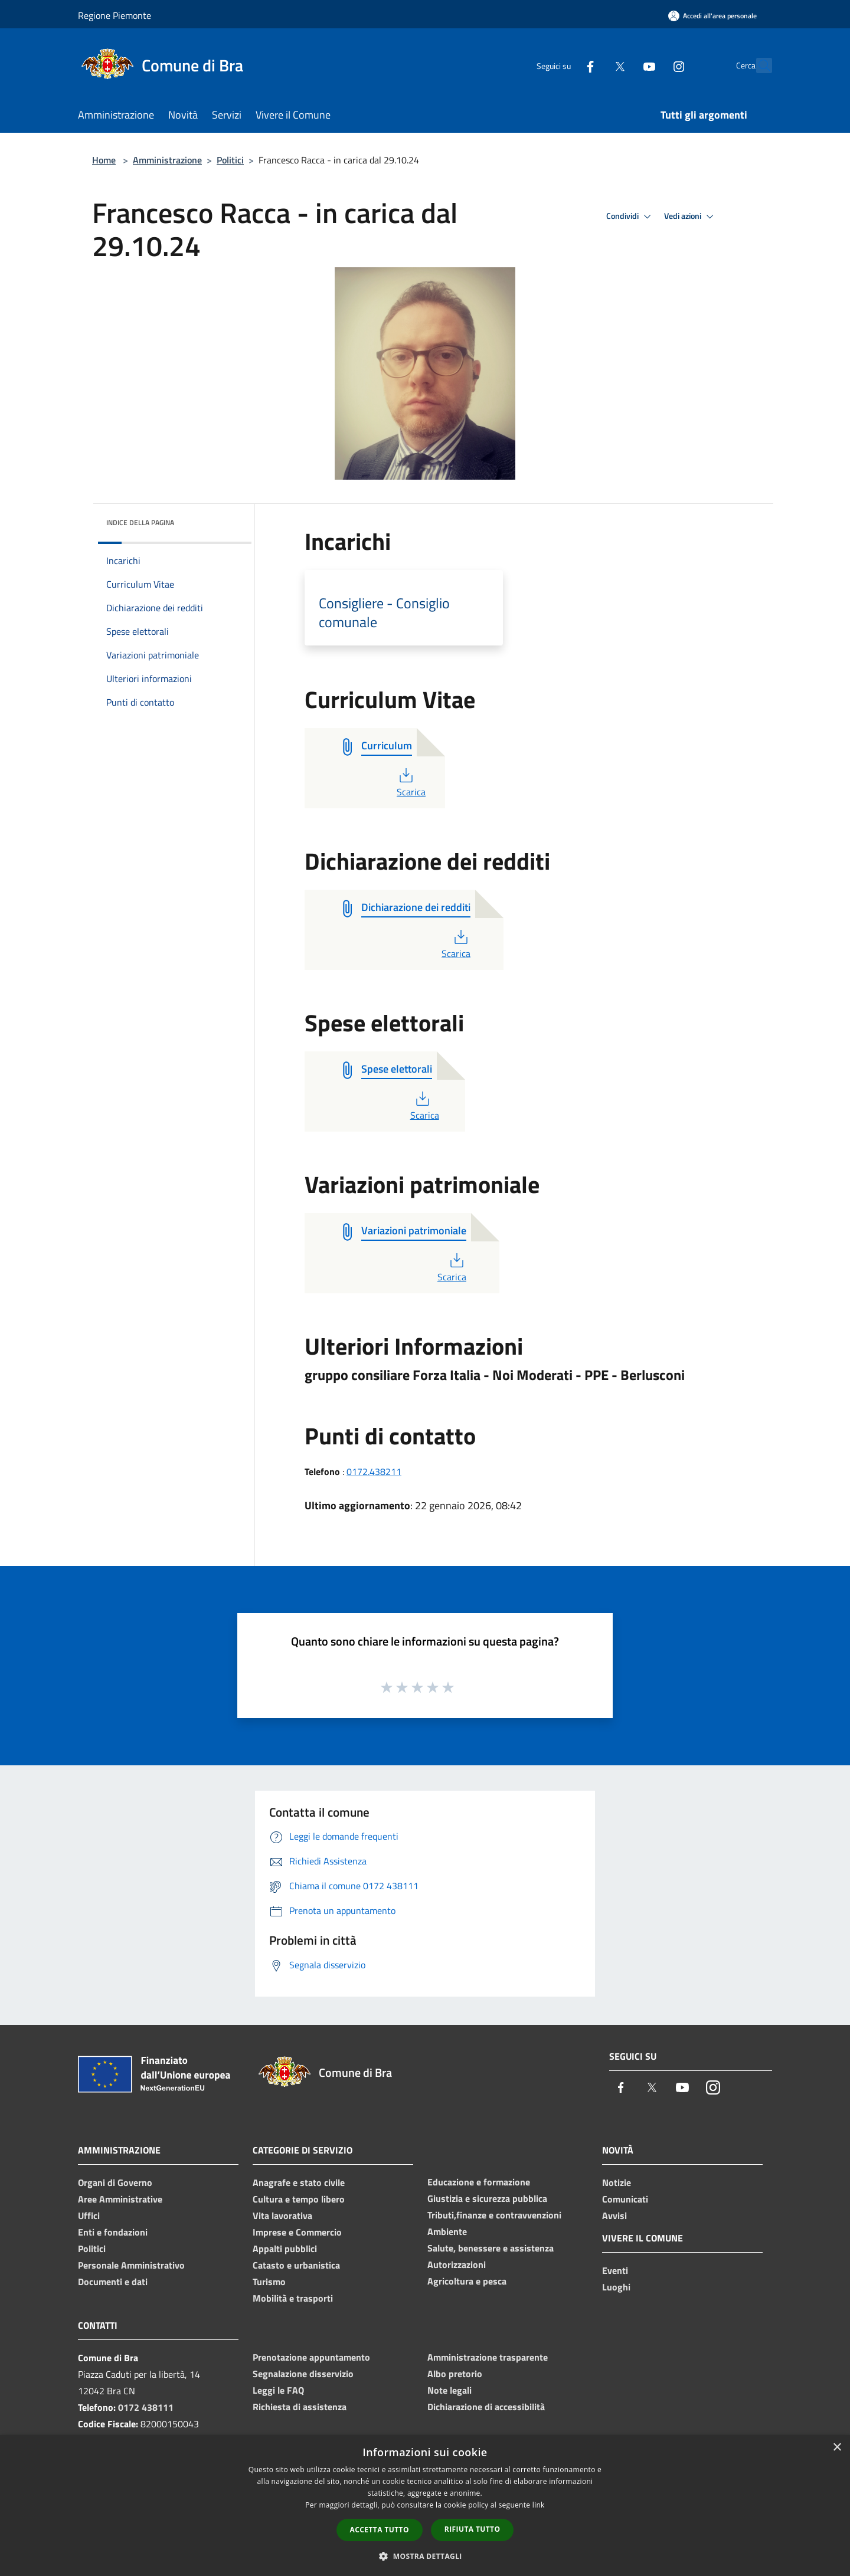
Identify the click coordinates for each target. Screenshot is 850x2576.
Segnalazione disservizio (303, 2374)
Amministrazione (167, 160)
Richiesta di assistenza (299, 2407)
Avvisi (614, 2215)
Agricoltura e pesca (466, 2281)
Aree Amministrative (120, 2199)
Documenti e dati (113, 2282)
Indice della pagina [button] (140, 522)
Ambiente (447, 2231)
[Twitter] (594, 65)
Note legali (449, 2390)
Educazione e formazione (478, 2182)
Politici (230, 160)
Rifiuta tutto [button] (472, 2529)
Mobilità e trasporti (293, 2298)
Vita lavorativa (282, 2215)
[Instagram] (653, 65)
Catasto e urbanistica (296, 2265)
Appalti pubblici (285, 2248)
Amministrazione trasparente (487, 2357)
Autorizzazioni (456, 2264)
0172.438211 (373, 1471)
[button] (425, 2556)
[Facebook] (564, 65)
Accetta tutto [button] (379, 2530)
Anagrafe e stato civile (299, 2182)
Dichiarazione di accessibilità (486, 2407)
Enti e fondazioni (113, 2232)
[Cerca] (758, 65)
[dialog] (425, 2505)
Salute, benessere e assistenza (490, 2248)
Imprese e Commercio (297, 2232)
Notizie (616, 2182)
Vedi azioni (690, 216)
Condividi (630, 216)
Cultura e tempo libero (299, 2199)
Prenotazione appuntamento (311, 2357)
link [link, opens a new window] (538, 2505)
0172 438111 (146, 2407)
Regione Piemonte (114, 15)
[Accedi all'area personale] (712, 16)
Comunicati (625, 2199)
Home (104, 160)
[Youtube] (623, 65)
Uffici (89, 2215)
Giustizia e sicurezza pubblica (487, 2198)
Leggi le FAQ (278, 2390)
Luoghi (616, 2287)
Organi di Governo (115, 2182)
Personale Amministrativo (131, 2265)
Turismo (269, 2282)
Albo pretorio (454, 2374)
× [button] (836, 2447)
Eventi (615, 2270)
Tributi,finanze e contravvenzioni (494, 2215)
